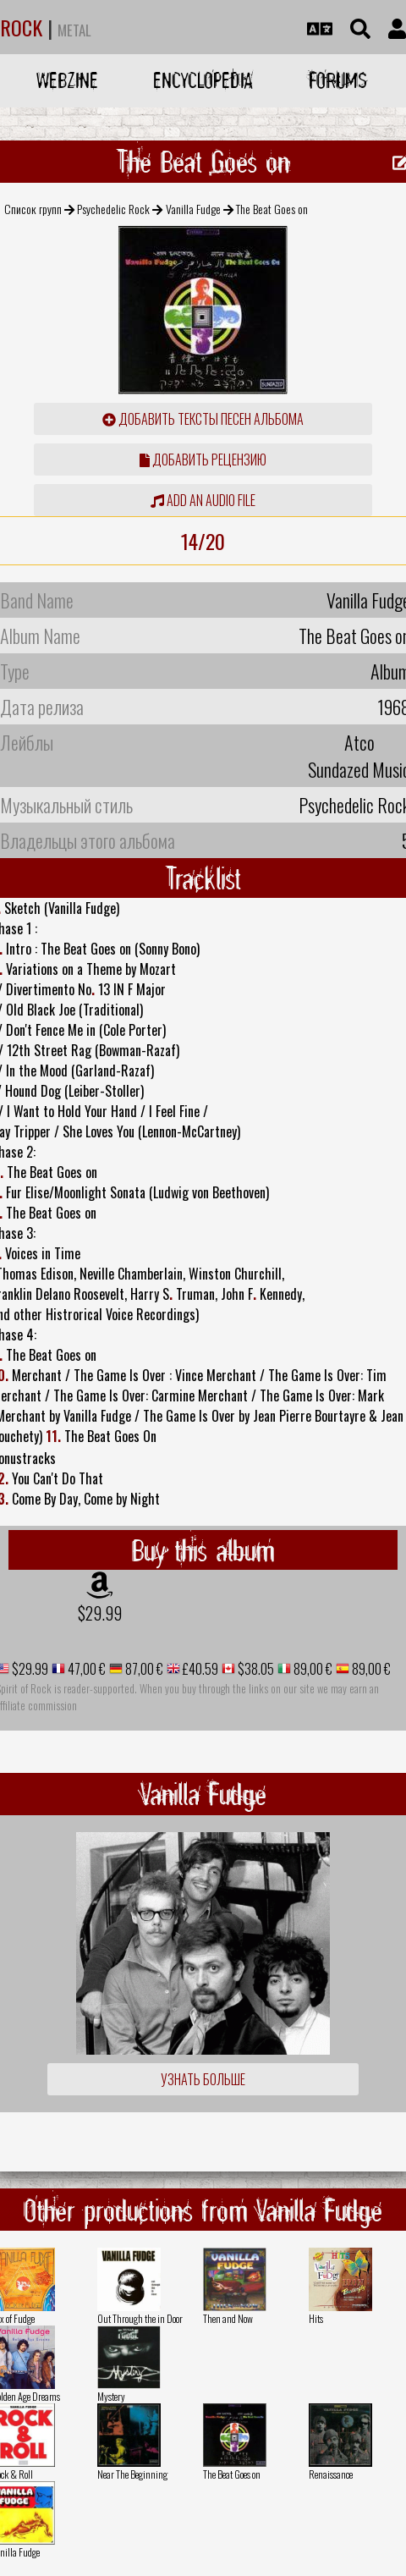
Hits (316, 2318)
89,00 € (311, 1669)
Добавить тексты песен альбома (203, 419)
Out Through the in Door (140, 2318)
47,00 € (85, 1669)
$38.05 (254, 1669)
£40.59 (199, 1669)
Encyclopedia (203, 80)
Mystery (111, 2396)
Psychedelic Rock (113, 208)
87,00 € (143, 1669)
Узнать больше (203, 2079)
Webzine (67, 80)
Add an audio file (203, 500)
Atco (359, 742)
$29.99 (100, 1613)
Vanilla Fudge (193, 208)
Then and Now (228, 2318)
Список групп (33, 208)
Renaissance (331, 2474)
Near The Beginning (132, 2474)
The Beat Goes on (232, 2474)
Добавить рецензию (203, 459)
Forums (338, 80)
